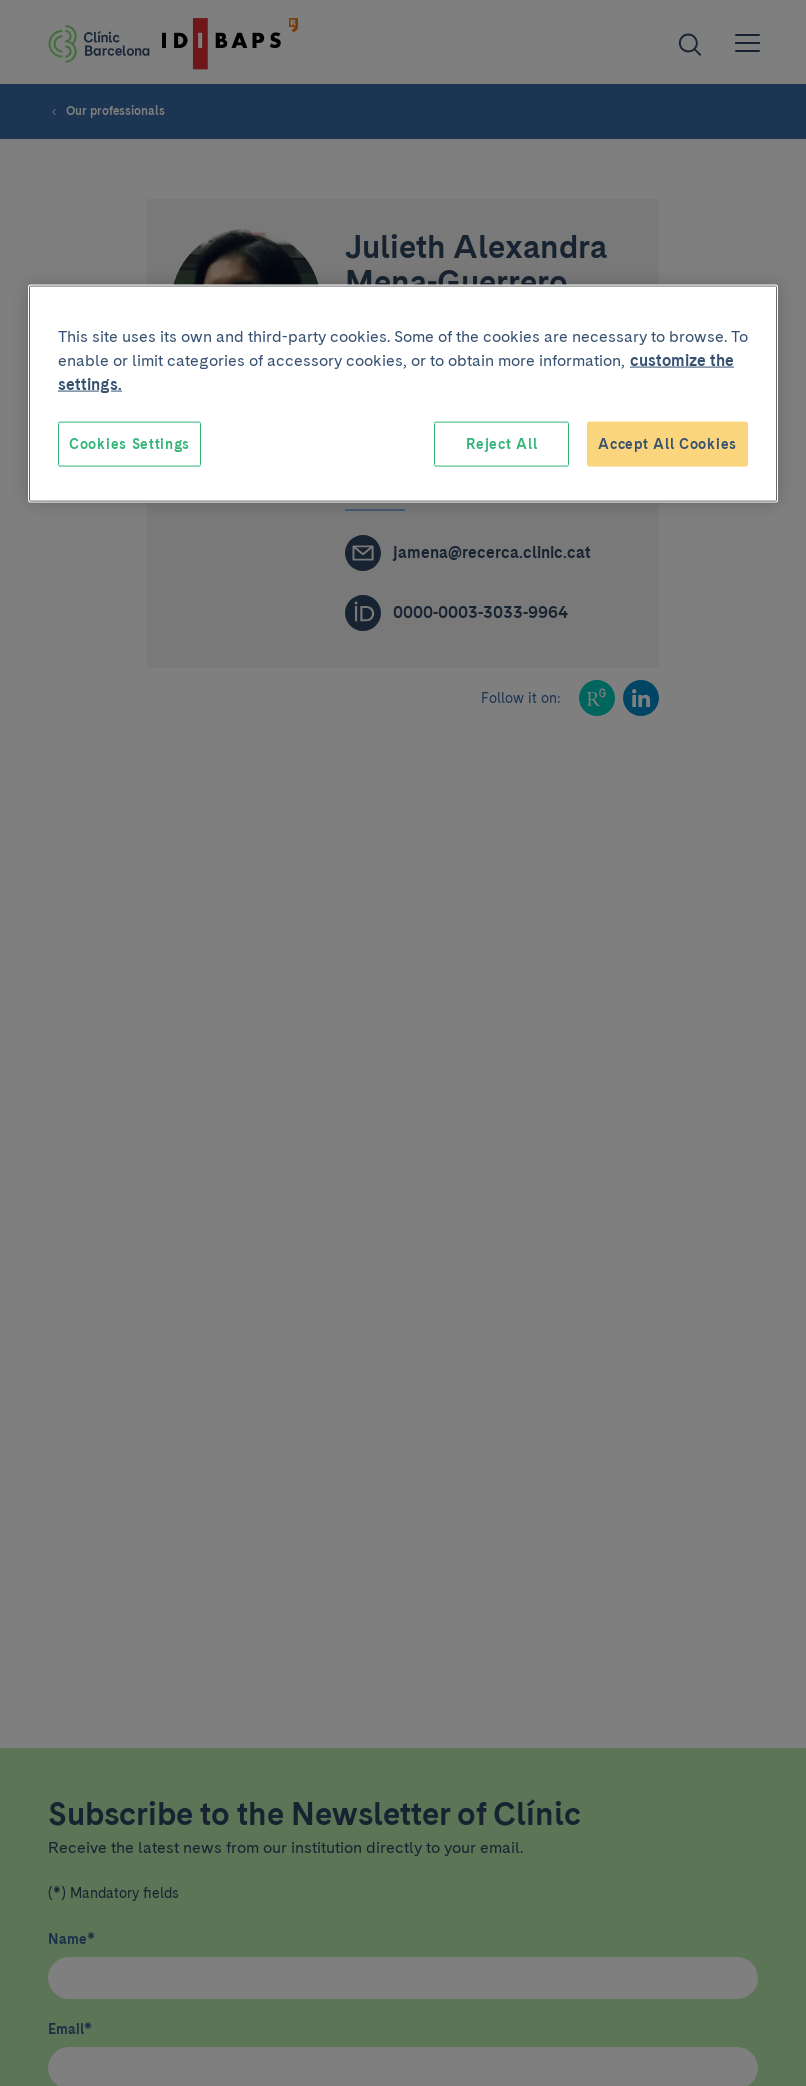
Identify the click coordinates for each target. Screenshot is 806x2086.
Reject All (501, 443)
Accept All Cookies (667, 443)
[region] (403, 393)
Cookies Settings (129, 443)
